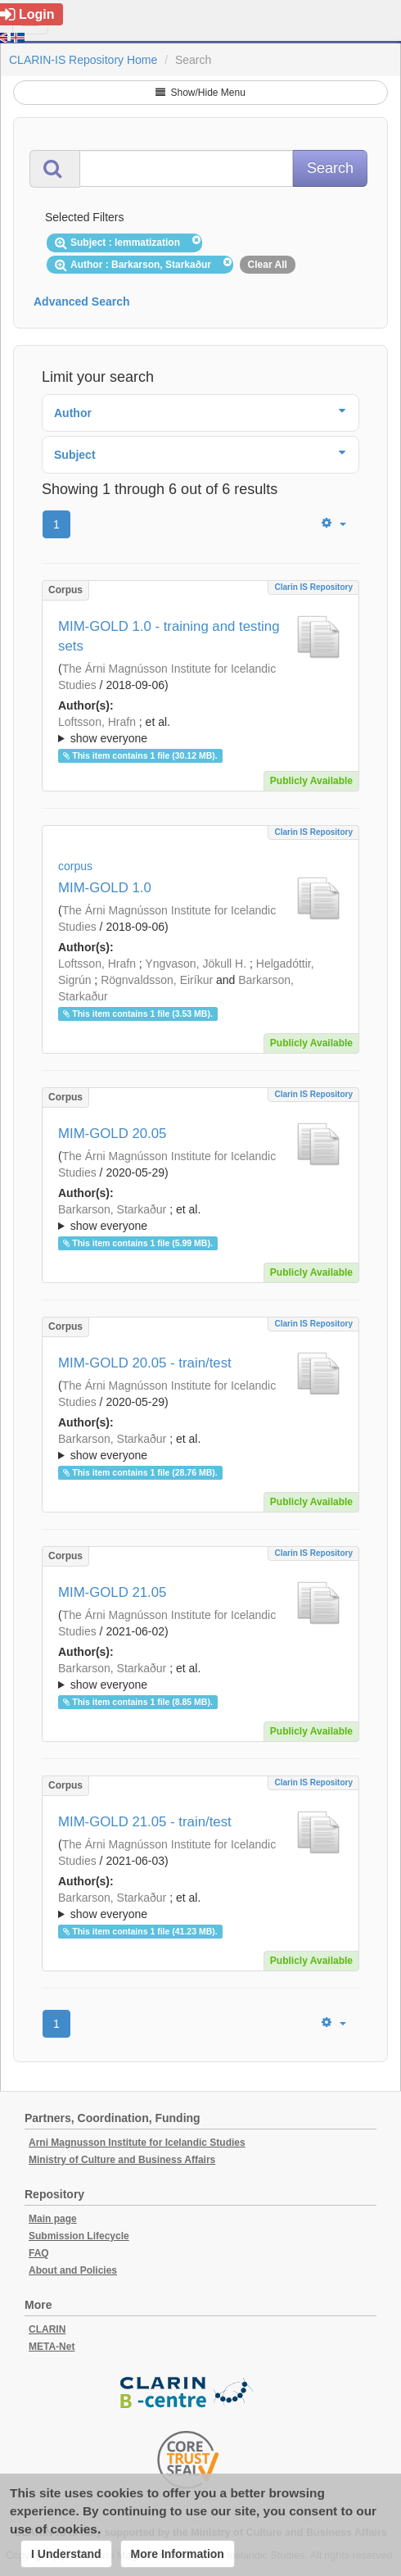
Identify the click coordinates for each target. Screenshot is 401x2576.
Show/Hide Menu (200, 92)
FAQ (39, 2253)
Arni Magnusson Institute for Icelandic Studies (137, 2142)
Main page (53, 2219)
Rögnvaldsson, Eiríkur (157, 979)
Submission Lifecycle (79, 2236)
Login (27, 14)
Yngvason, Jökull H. (195, 963)
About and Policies (73, 2270)
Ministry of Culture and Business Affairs (122, 2160)
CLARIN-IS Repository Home (83, 59)
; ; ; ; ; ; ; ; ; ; (200, 1676)
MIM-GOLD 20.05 (112, 1133)
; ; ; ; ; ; (200, 1217)
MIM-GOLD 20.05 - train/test (145, 1363)
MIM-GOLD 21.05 (112, 1592)
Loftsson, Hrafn (97, 721)
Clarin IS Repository (313, 587)
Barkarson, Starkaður (112, 1209)
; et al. (200, 730)
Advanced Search (82, 301)
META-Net (51, 2346)
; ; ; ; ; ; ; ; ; (200, 730)
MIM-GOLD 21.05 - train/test (145, 1822)
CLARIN (47, 2329)
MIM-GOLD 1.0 (104, 888)
